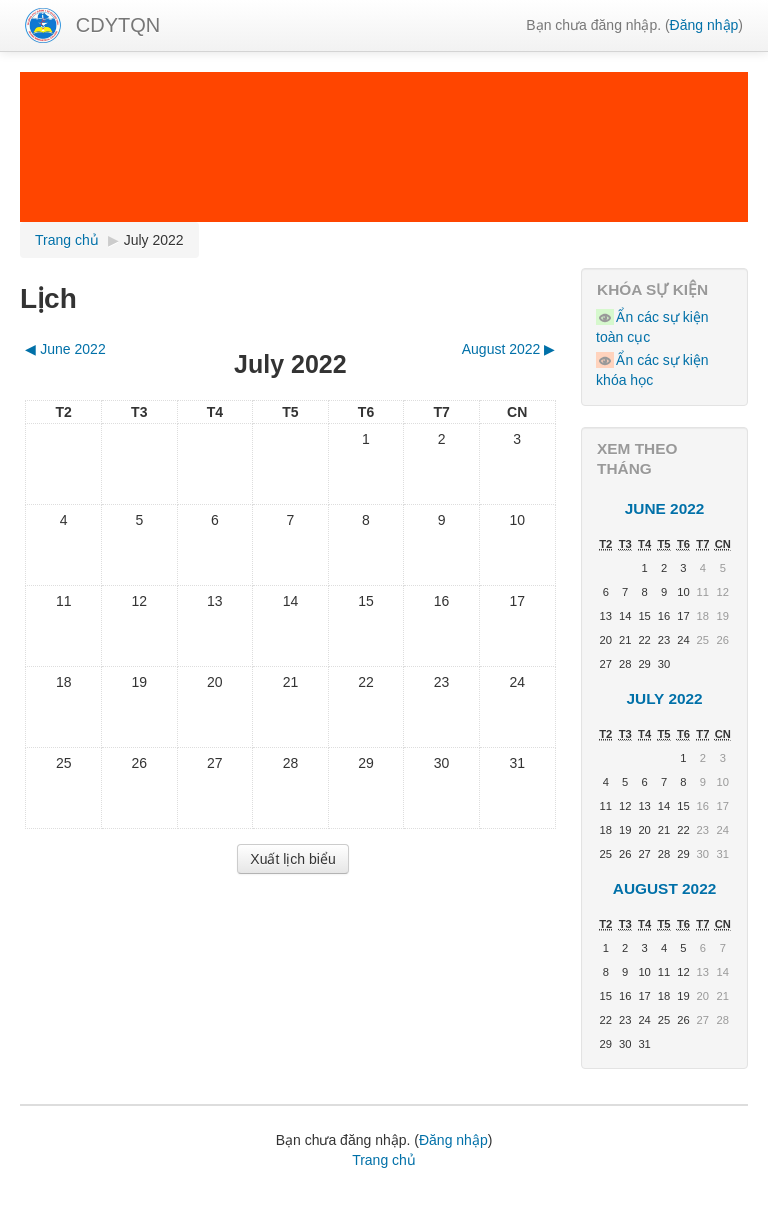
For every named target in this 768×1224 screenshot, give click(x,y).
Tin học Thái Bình (540, 1214)
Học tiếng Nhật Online (108, 1214)
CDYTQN (118, 25)
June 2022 (665, 508)
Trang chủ (384, 1160)
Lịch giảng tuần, (70, 1194)
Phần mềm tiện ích (304, 1194)
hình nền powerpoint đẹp (254, 1214)
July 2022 (154, 240)
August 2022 (665, 888)
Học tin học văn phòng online (453, 1194)
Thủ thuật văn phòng (609, 1194)
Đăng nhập (704, 25)
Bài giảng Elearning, (183, 1194)
